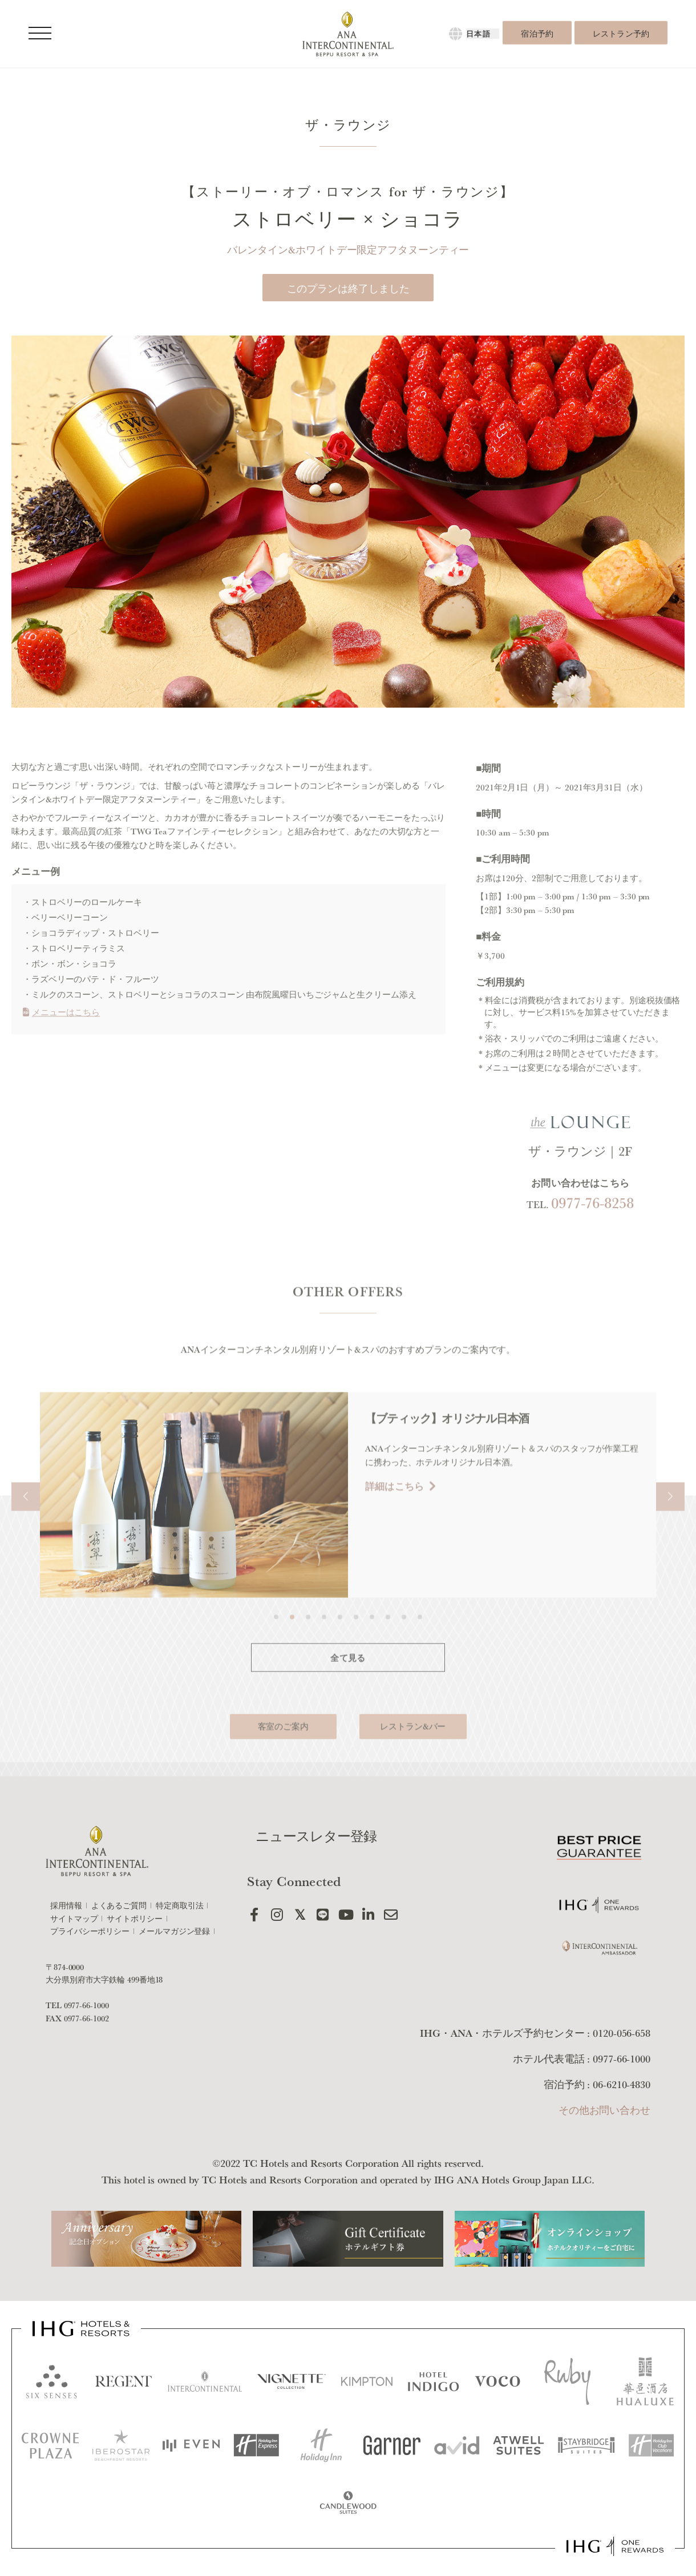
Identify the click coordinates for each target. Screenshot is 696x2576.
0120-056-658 (621, 2032)
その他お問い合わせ (604, 2109)
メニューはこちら (61, 1053)
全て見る (348, 1699)
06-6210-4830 (621, 2084)
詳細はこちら (449, 1527)
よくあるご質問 (119, 1905)
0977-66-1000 (86, 2005)
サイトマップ (74, 1918)
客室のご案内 (283, 1768)
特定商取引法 (179, 1905)
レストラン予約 (621, 33)
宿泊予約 (537, 33)
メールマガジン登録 (174, 1931)
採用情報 (66, 1905)
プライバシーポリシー (90, 1931)
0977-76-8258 (592, 1244)
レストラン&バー (413, 1768)
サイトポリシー (134, 1918)
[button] (25, 1538)
